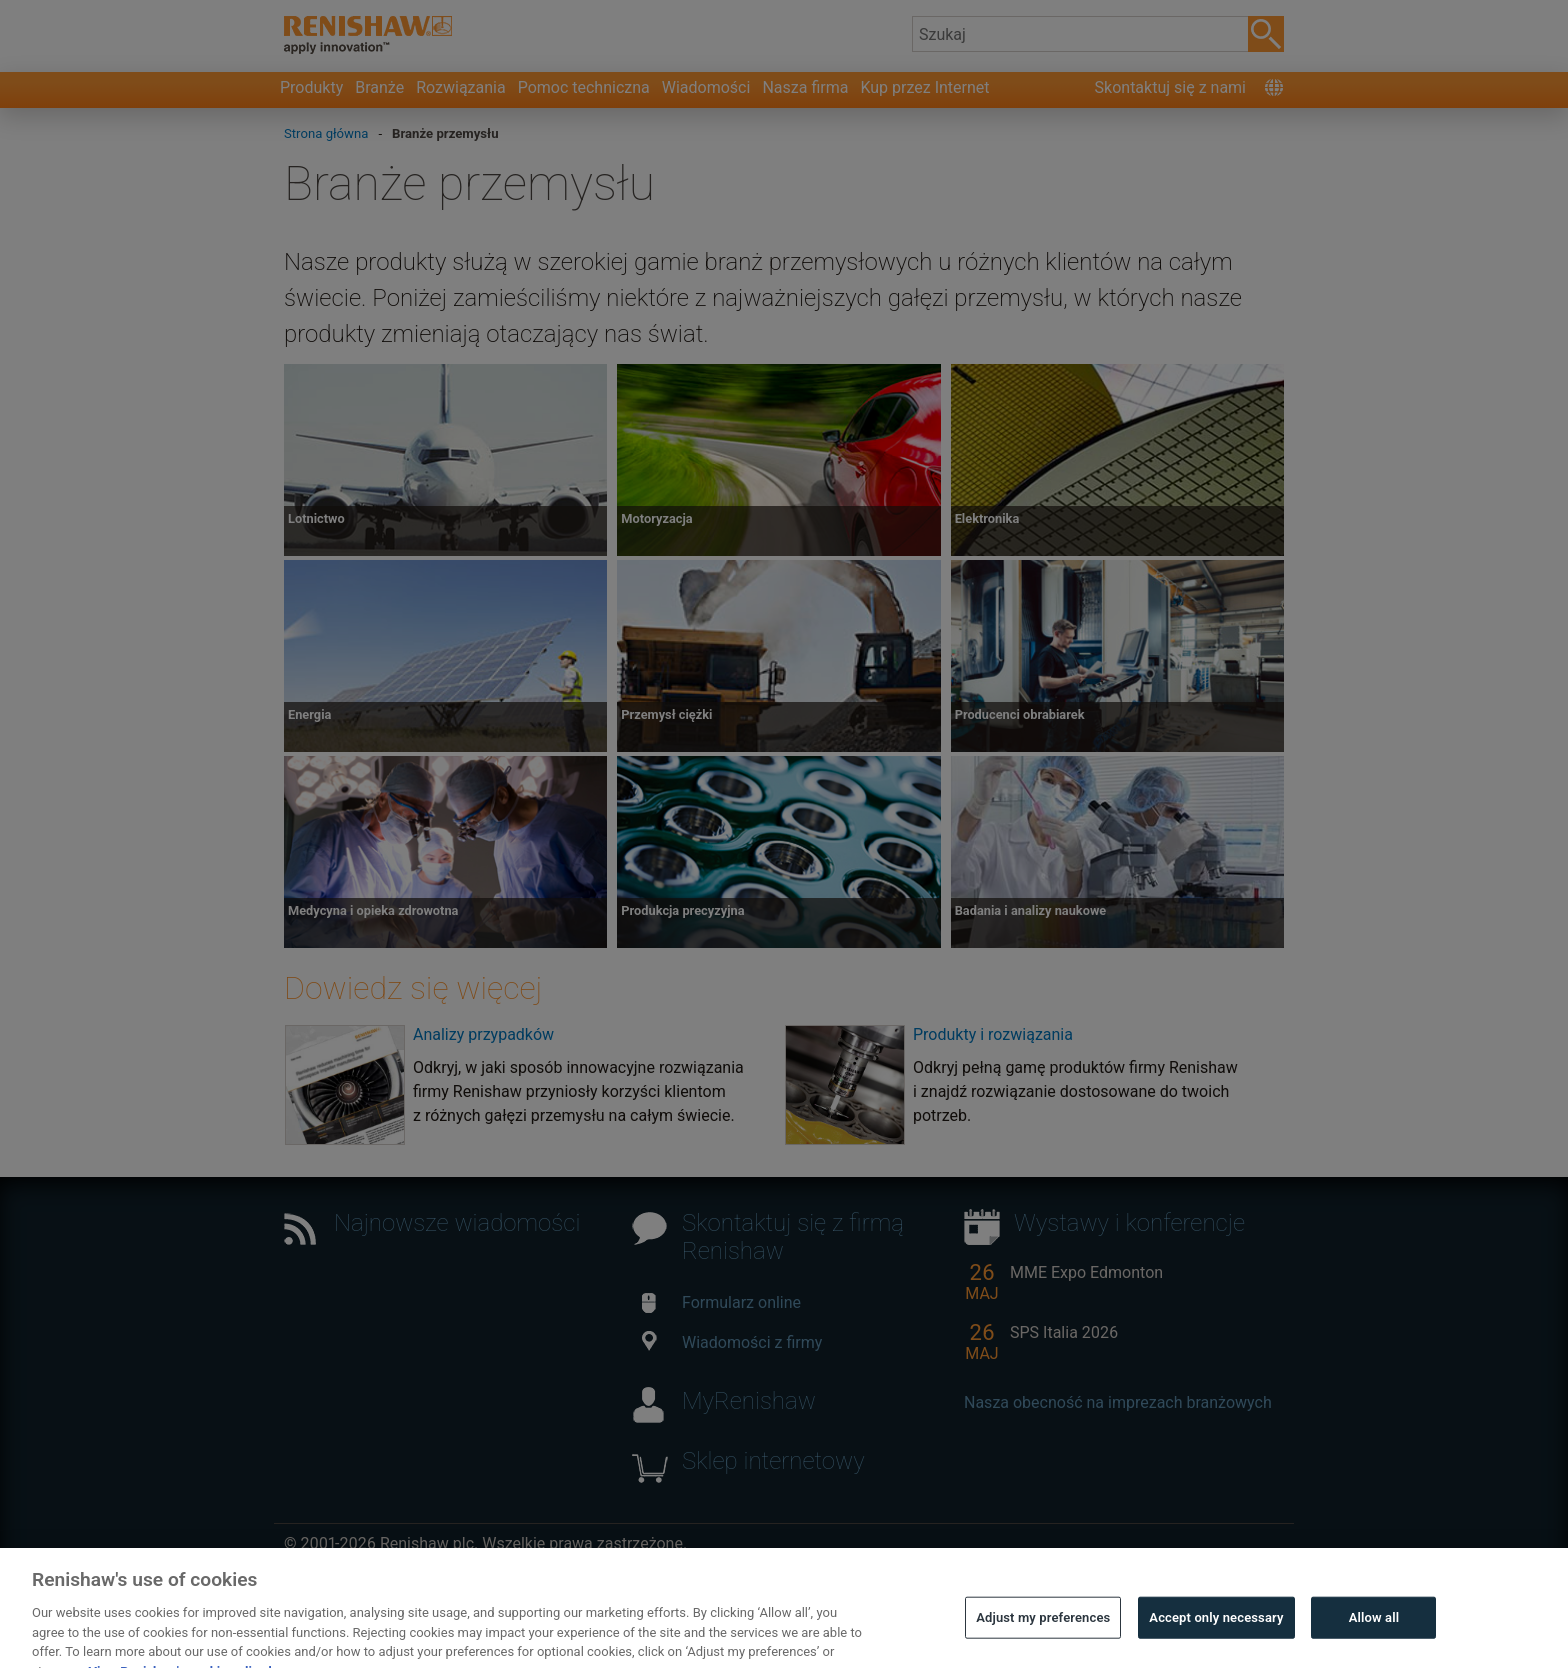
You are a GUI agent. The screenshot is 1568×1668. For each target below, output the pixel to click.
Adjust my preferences (1043, 1631)
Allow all (1374, 1631)
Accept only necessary (1216, 1631)
